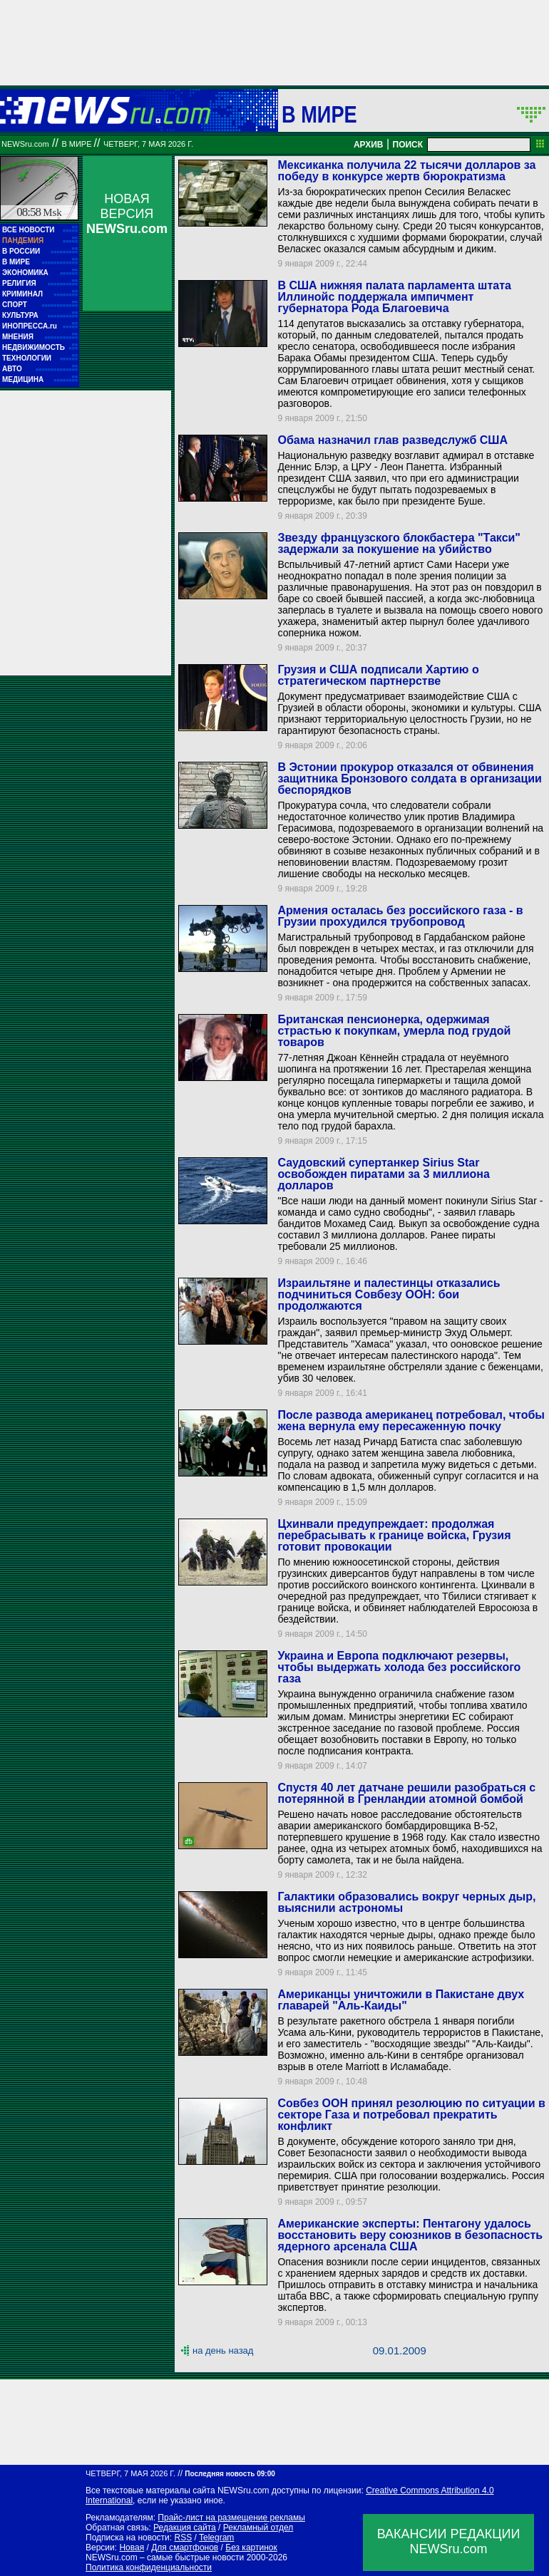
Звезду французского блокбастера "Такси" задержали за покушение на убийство (398, 543)
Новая (131, 2547)
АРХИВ (369, 145)
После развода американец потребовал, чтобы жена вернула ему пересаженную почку (411, 1420)
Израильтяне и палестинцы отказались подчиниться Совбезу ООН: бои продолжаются (388, 1294)
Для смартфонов (184, 2547)
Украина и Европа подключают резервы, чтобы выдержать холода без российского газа (398, 1667)
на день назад (223, 2350)
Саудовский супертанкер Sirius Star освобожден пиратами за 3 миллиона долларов (383, 1174)
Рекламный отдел (258, 2528)
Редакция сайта (184, 2528)
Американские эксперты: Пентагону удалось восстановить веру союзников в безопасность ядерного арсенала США (410, 2235)
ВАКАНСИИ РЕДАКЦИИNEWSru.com (448, 2541)
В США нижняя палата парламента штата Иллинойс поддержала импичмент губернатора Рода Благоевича (393, 296)
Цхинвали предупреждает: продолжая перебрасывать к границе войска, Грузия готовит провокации (393, 1535)
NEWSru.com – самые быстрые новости (165, 2557)
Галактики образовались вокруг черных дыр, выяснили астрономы (406, 1902)
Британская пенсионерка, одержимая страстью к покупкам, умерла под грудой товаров (393, 1030)
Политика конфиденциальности (149, 2567)
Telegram (216, 2538)
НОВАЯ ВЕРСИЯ (127, 214)
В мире (319, 114)
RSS (183, 2538)
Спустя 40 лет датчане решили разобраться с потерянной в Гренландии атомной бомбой (406, 1793)
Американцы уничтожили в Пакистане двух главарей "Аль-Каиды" (400, 2000)
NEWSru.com (25, 144)
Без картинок (251, 2547)
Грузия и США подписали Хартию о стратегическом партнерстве (377, 675)
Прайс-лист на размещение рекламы (231, 2518)
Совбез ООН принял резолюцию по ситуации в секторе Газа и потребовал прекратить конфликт (411, 2114)
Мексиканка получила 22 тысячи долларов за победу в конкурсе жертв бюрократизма (406, 170)
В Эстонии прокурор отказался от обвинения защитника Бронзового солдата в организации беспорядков (409, 778)
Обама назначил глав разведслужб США (392, 440)
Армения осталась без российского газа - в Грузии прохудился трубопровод (400, 916)
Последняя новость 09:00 (229, 2474)
